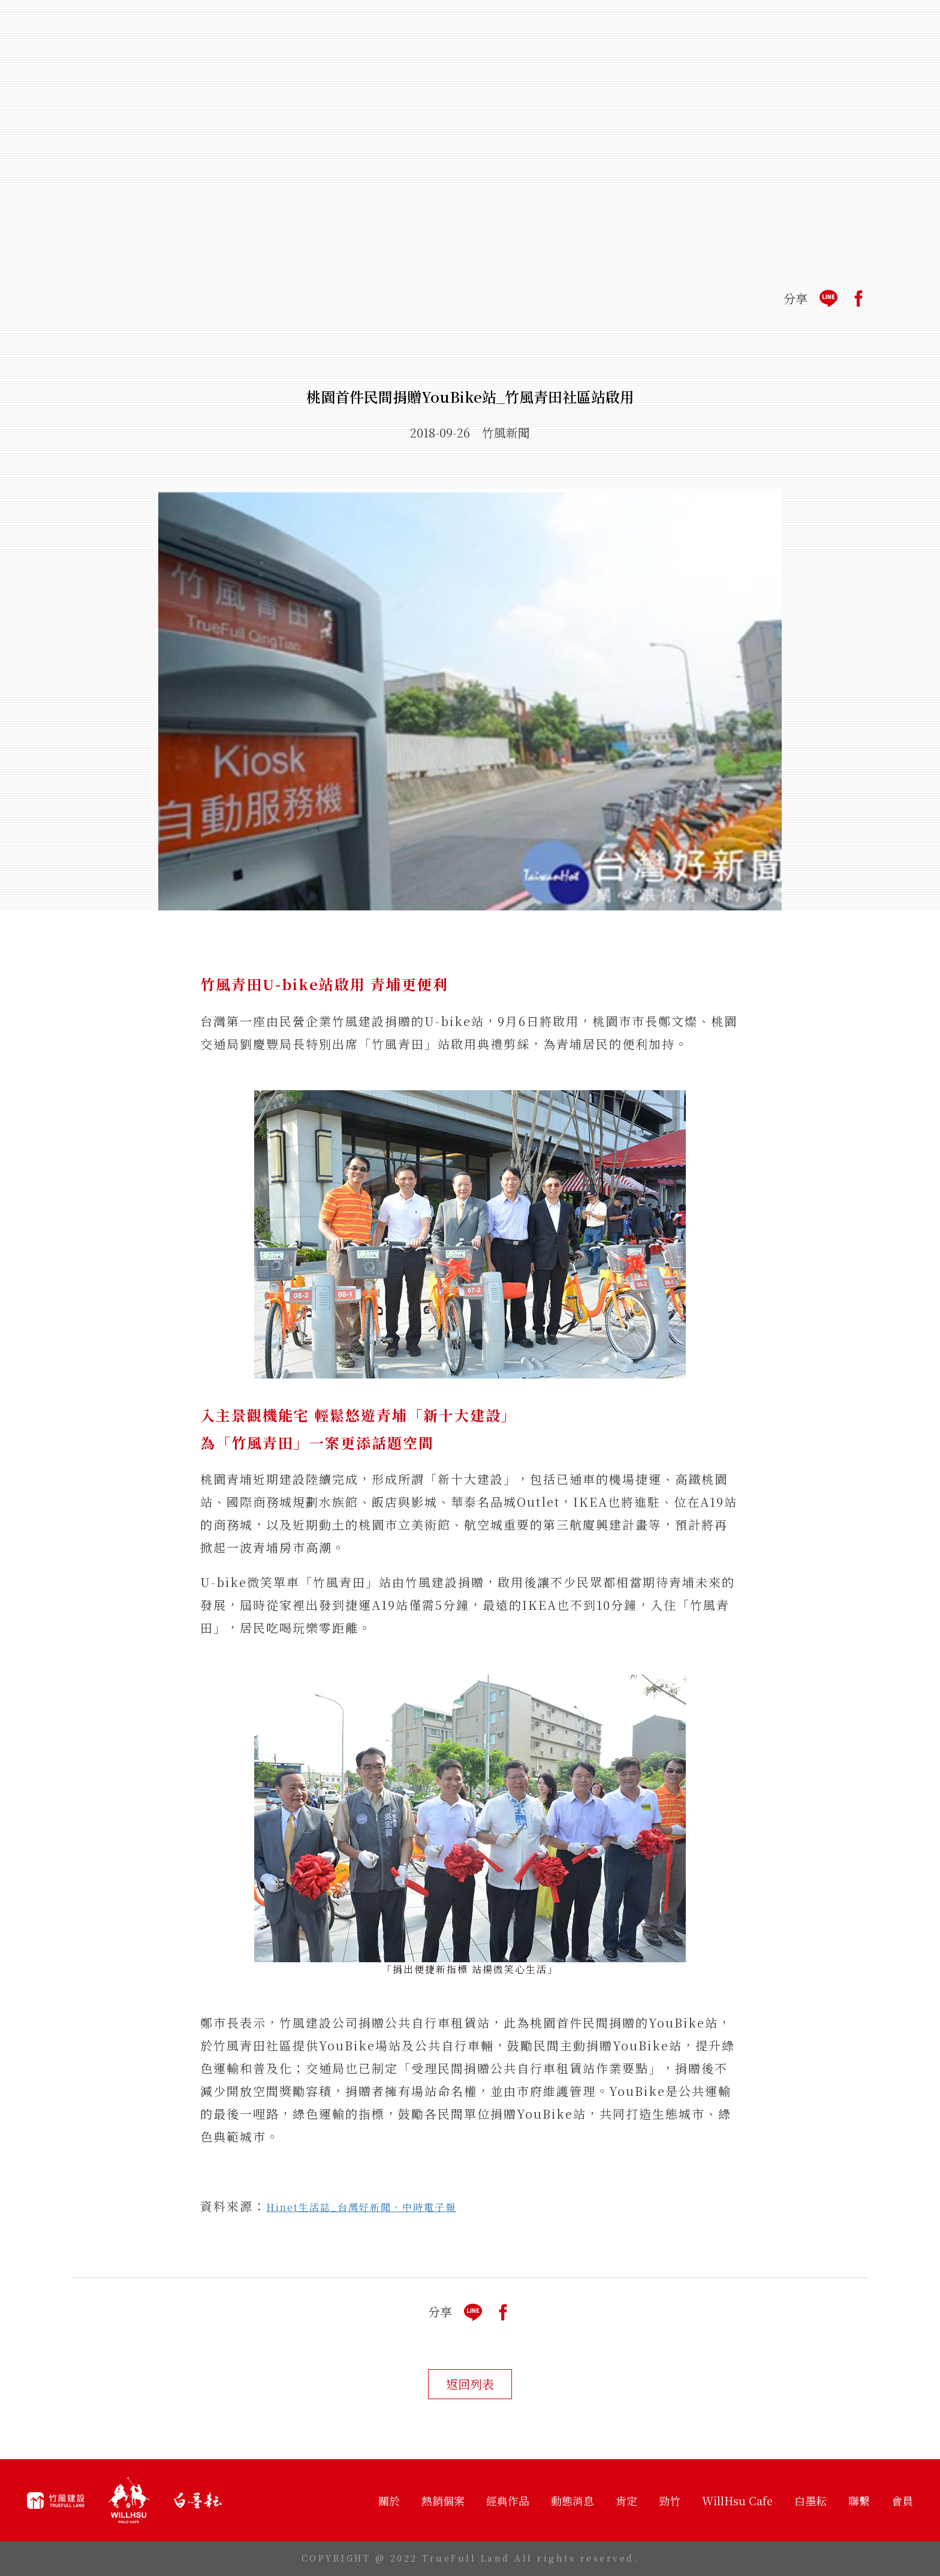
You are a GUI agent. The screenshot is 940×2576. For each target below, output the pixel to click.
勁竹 (669, 2500)
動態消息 (572, 2500)
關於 (389, 2500)
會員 (902, 2500)
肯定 (626, 2500)
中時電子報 (429, 2207)
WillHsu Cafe (737, 2500)
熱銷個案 (443, 2500)
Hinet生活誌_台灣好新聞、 (334, 2207)
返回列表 (470, 2384)
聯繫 (859, 2500)
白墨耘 (810, 2500)
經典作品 (507, 2500)
